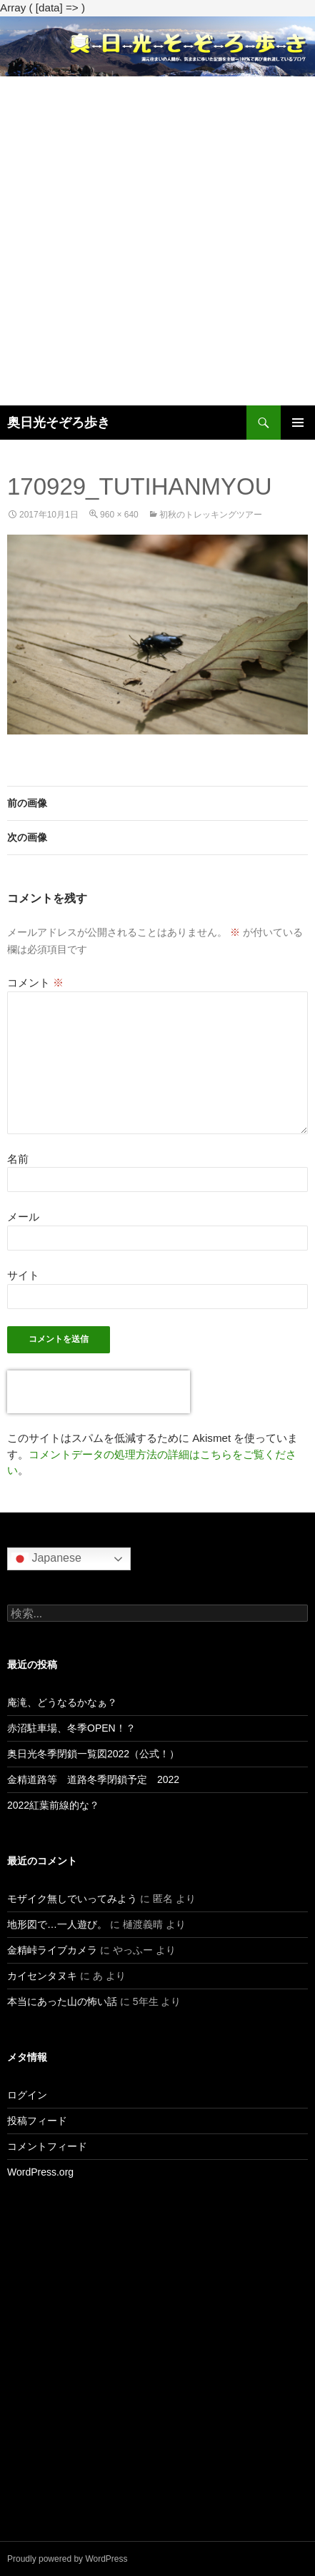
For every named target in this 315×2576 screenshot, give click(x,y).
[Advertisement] (157, 241)
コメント (35, 982)
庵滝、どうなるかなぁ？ (62, 1702)
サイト (23, 1275)
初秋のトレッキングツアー (210, 515)
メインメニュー (298, 422)
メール (23, 1217)
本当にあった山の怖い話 (62, 2001)
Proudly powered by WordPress (67, 2559)
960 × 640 (119, 515)
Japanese (46, 1558)
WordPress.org (40, 2172)
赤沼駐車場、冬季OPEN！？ (71, 1728)
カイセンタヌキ (42, 1975)
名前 (18, 1159)
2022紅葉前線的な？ (53, 1805)
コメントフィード (47, 2146)
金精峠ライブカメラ (52, 1950)
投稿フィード (37, 2120)
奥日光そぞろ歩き (58, 422)
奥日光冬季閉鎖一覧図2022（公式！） (93, 1753)
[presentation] (98, 1391)
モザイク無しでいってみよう (72, 1898)
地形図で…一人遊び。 (57, 1924)
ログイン (27, 2095)
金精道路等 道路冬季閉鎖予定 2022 (93, 1779)
